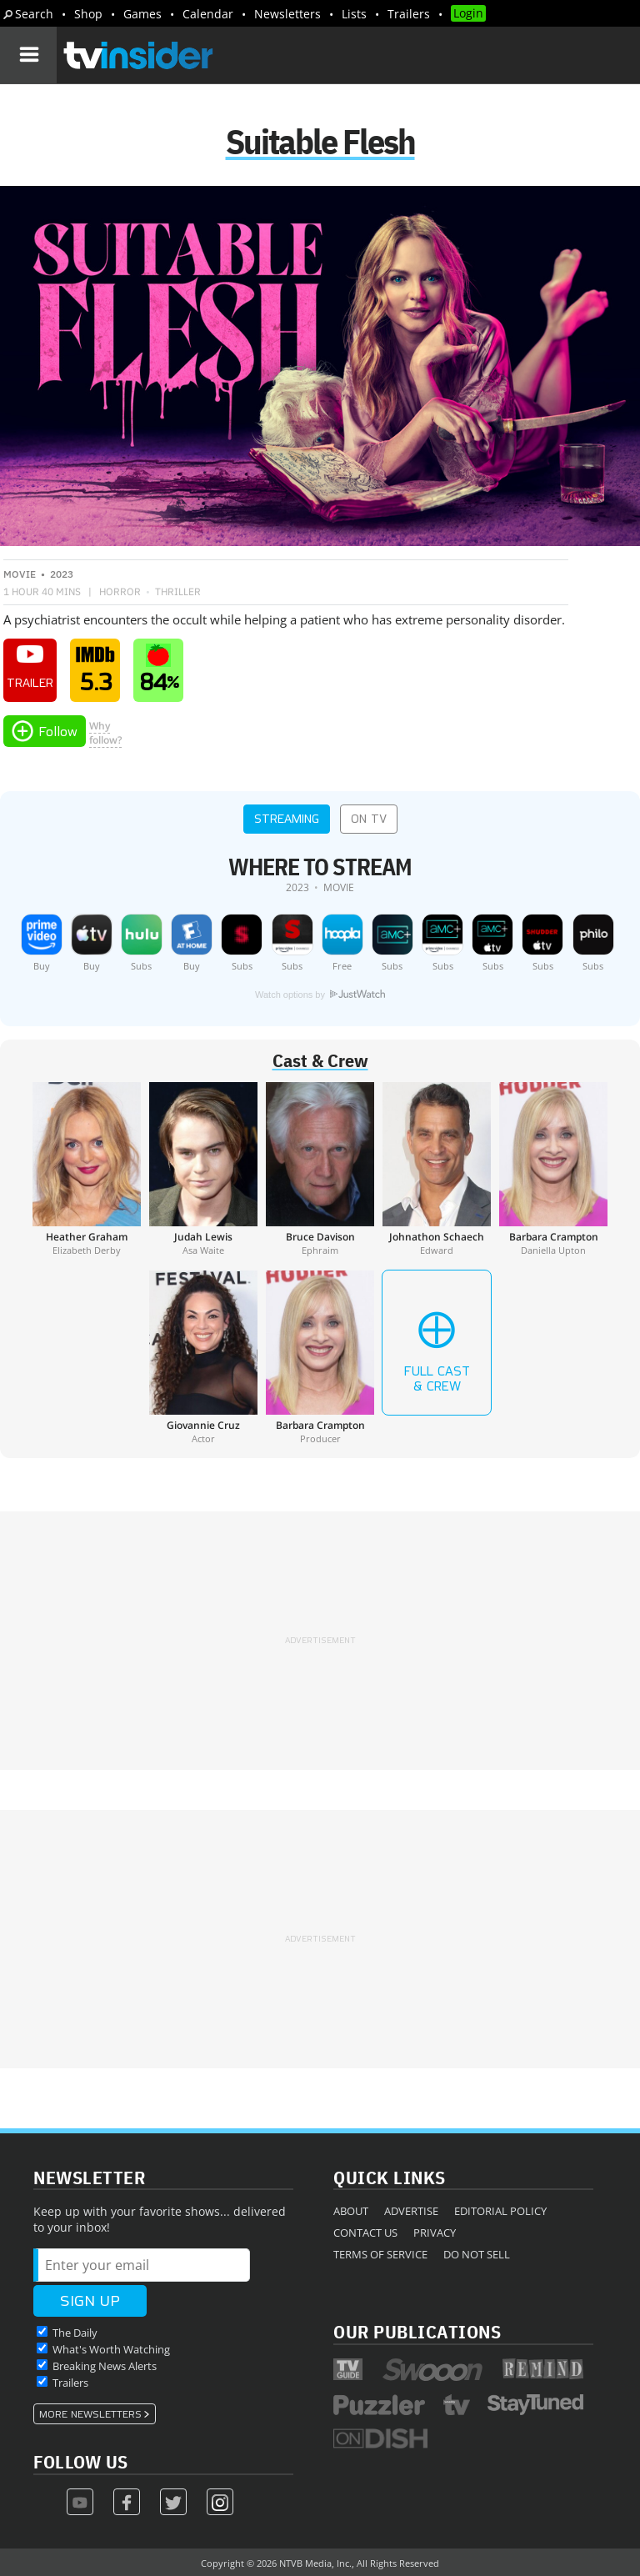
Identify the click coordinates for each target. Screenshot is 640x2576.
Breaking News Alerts (104, 2365)
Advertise (411, 2210)
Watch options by (320, 995)
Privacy (434, 2232)
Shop (88, 14)
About (350, 2210)
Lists (354, 14)
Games (142, 14)
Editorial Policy (500, 2210)
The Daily (75, 2332)
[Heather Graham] (87, 1168)
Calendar (207, 14)
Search (34, 14)
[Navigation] (28, 55)
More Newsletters (90, 2414)
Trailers (409, 14)
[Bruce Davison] (320, 1168)
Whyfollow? (105, 733)
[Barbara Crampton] (553, 1168)
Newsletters (287, 14)
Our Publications (417, 2331)
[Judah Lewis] (203, 1168)
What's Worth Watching (111, 2349)
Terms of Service (380, 2254)
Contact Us (365, 2232)
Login (468, 13)
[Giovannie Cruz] (203, 1357)
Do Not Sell (476, 2254)
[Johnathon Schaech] (437, 1168)
